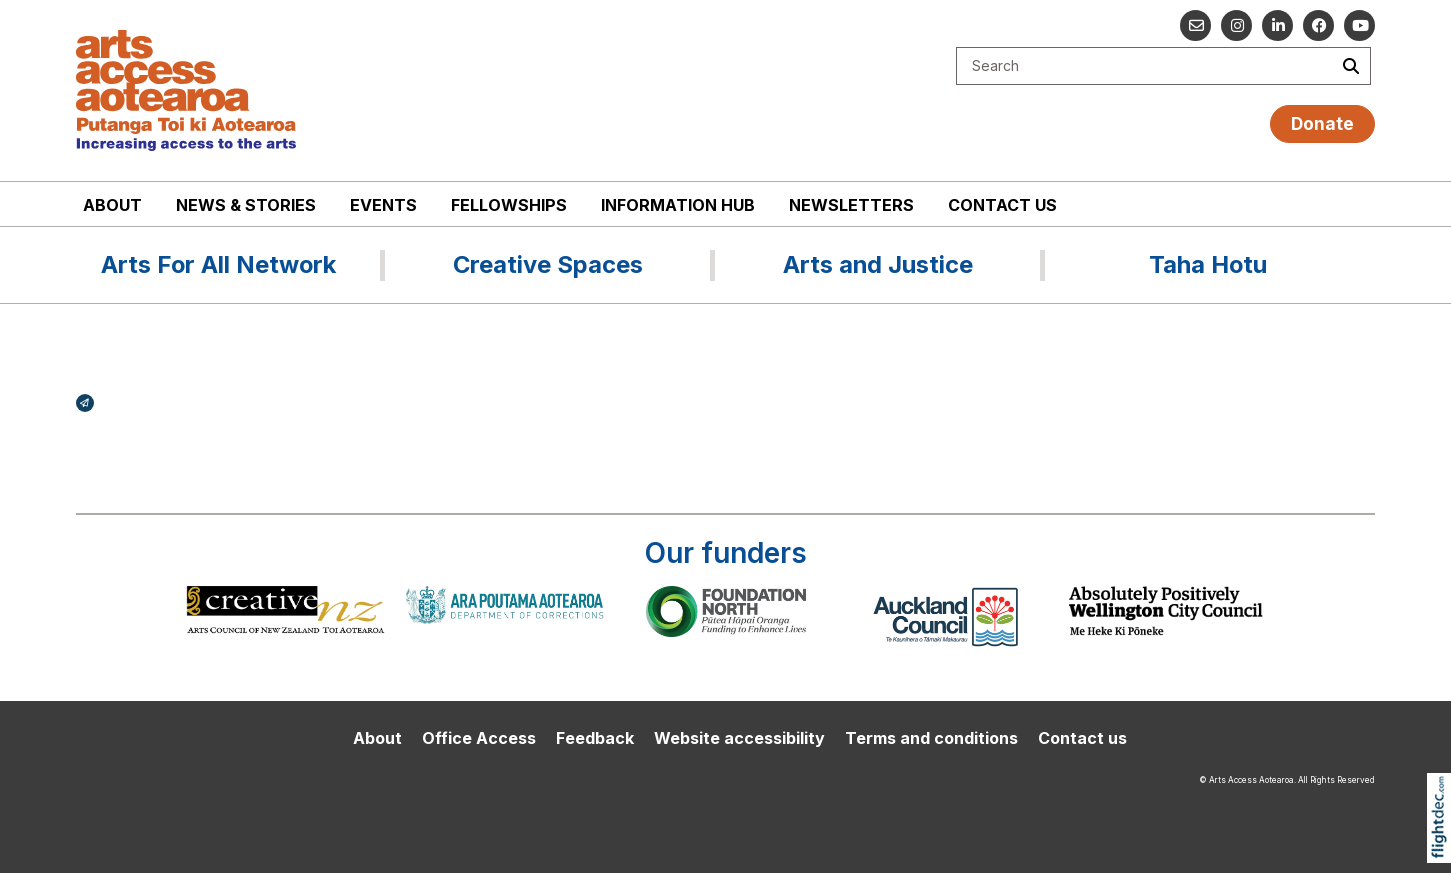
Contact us (1002, 205)
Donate (1322, 123)
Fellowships (509, 205)
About (112, 205)
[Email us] (1195, 25)
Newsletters (851, 205)
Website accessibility (739, 738)
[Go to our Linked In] (1277, 25)
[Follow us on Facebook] (1318, 25)
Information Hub (678, 205)
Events (383, 205)
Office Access (479, 738)
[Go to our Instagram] (1236, 25)
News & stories (246, 205)
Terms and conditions (931, 738)
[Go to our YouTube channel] (1359, 25)
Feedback (595, 738)
